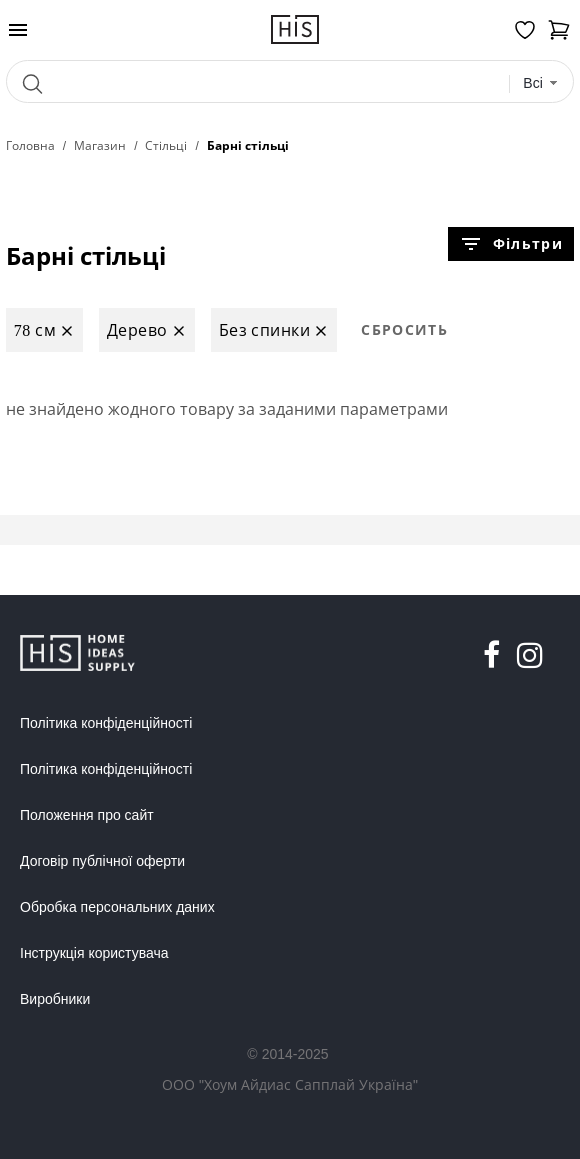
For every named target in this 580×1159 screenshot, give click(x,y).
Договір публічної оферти (102, 861)
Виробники (55, 999)
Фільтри (511, 244)
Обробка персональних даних (117, 907)
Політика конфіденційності (106, 723)
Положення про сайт (87, 815)
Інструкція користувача (94, 953)
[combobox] (540, 83)
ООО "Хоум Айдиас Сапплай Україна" (290, 1084)
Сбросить (404, 329)
